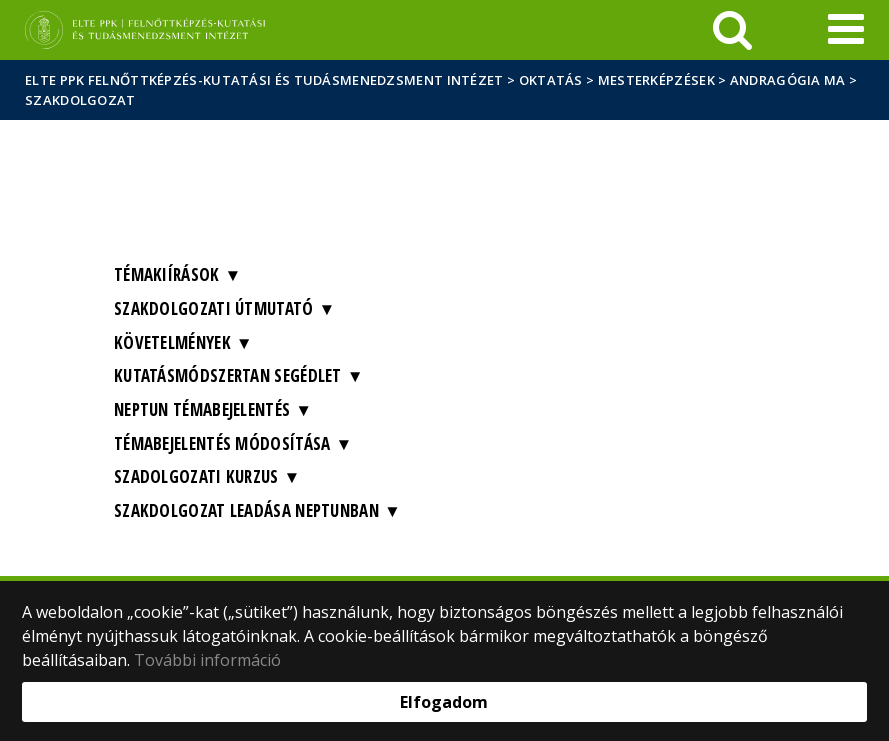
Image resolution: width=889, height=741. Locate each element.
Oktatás (551, 80)
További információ (207, 660)
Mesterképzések (656, 80)
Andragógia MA (788, 80)
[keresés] (732, 30)
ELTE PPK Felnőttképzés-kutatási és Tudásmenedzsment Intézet (264, 80)
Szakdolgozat (80, 100)
